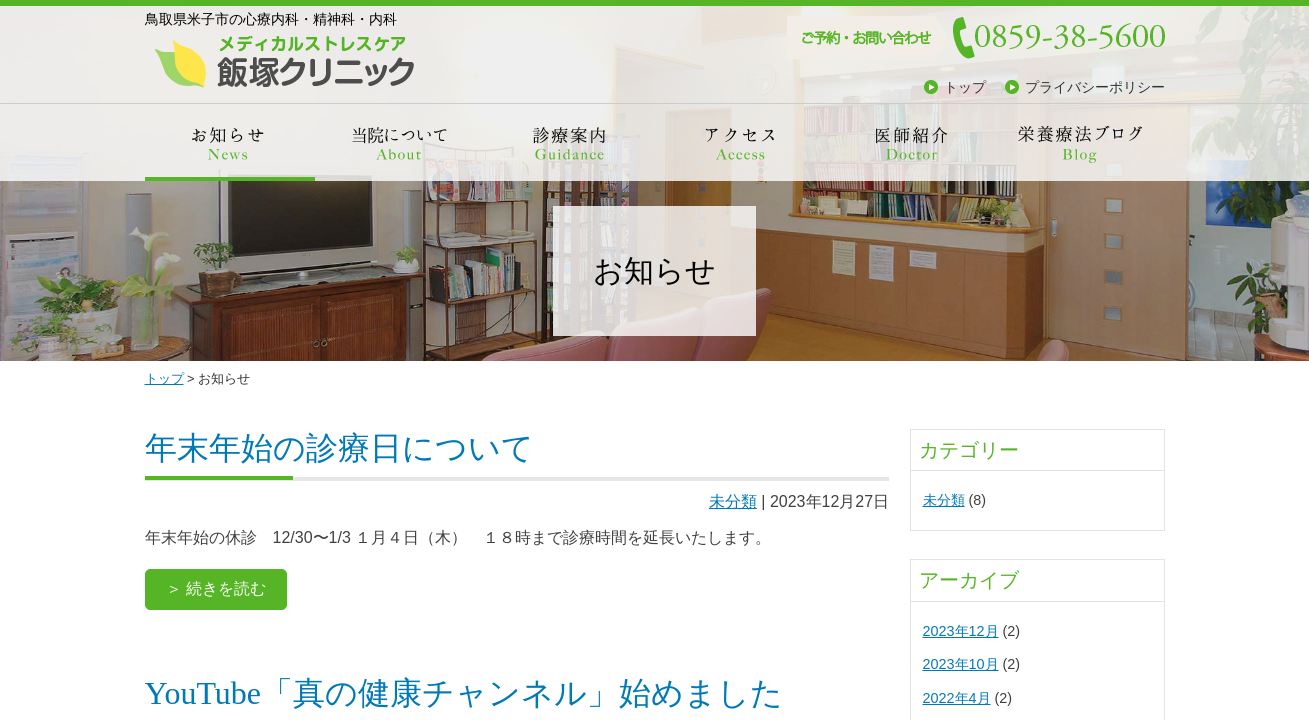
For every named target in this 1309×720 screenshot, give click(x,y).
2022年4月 (957, 698)
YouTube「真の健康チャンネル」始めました (464, 693)
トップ (965, 87)
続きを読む (226, 588)
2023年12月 (961, 631)
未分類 (733, 501)
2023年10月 (961, 664)
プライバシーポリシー (1095, 87)
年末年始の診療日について (339, 448)
